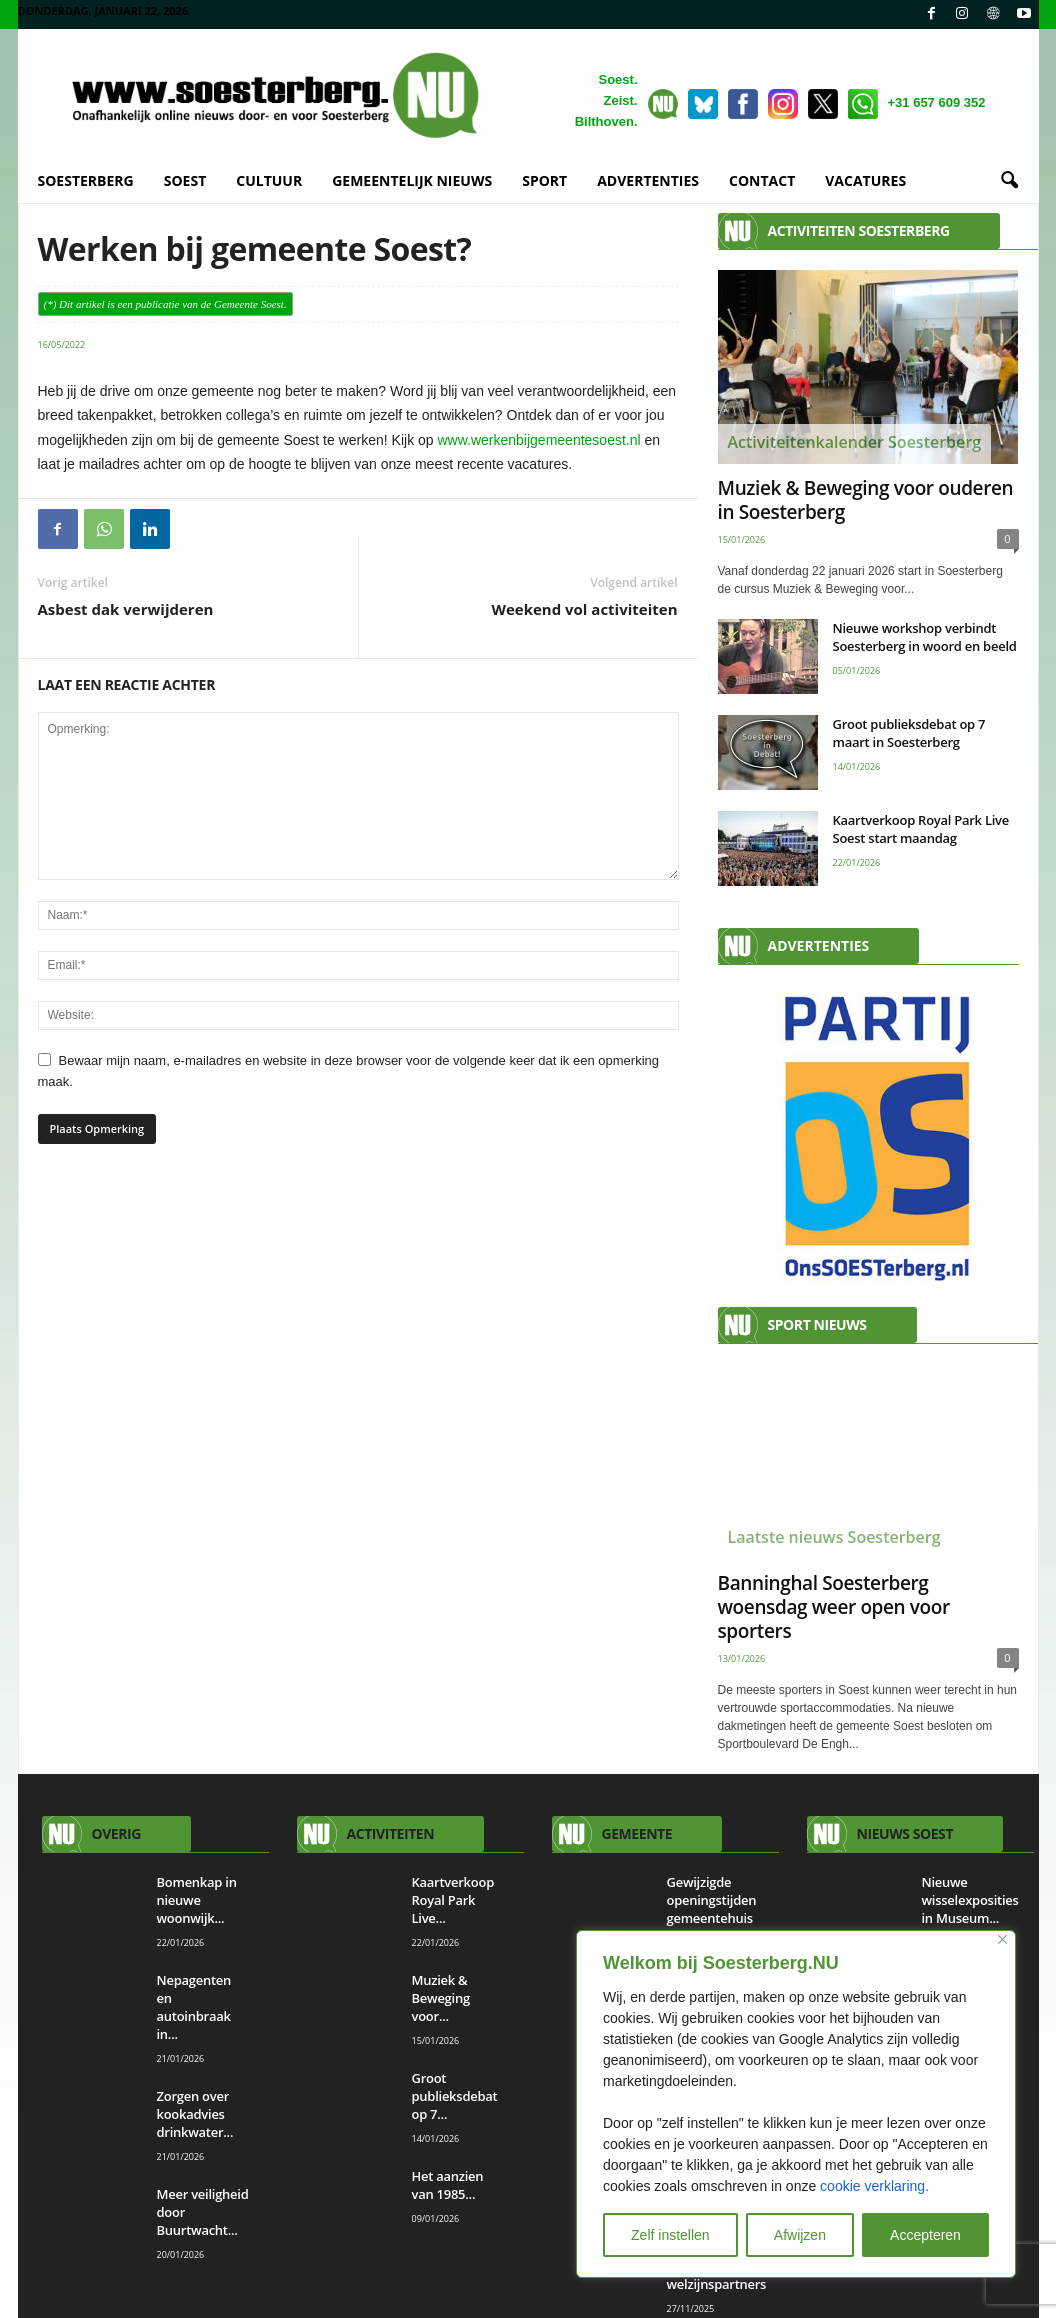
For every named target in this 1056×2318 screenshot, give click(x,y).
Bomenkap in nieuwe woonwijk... (197, 1901)
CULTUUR (269, 180)
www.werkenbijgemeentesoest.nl (539, 441)
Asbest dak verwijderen (126, 610)
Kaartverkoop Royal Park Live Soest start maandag (921, 830)
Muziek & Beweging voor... (441, 1999)
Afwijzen (800, 2235)
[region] (796, 2104)
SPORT (544, 180)
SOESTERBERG (86, 180)
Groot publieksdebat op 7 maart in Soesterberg (909, 734)
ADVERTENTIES (648, 180)
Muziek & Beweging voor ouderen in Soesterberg (866, 501)
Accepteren (925, 2235)
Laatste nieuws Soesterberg (834, 1538)
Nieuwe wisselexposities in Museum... (970, 1901)
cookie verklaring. (874, 2186)
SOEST (185, 180)
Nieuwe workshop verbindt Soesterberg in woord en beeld (925, 638)
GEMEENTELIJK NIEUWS (412, 180)
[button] (1009, 181)
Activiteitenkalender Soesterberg (855, 443)
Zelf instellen (670, 2235)
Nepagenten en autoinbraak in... (194, 2008)
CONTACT (762, 180)
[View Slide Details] (868, 1137)
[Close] (1002, 1939)
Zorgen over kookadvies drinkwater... (195, 2115)
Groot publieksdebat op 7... (455, 2097)
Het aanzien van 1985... (448, 2186)
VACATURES (865, 180)
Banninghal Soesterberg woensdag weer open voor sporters (834, 1608)
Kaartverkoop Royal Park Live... (453, 1901)
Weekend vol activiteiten (584, 610)
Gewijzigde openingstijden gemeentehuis (712, 1901)
